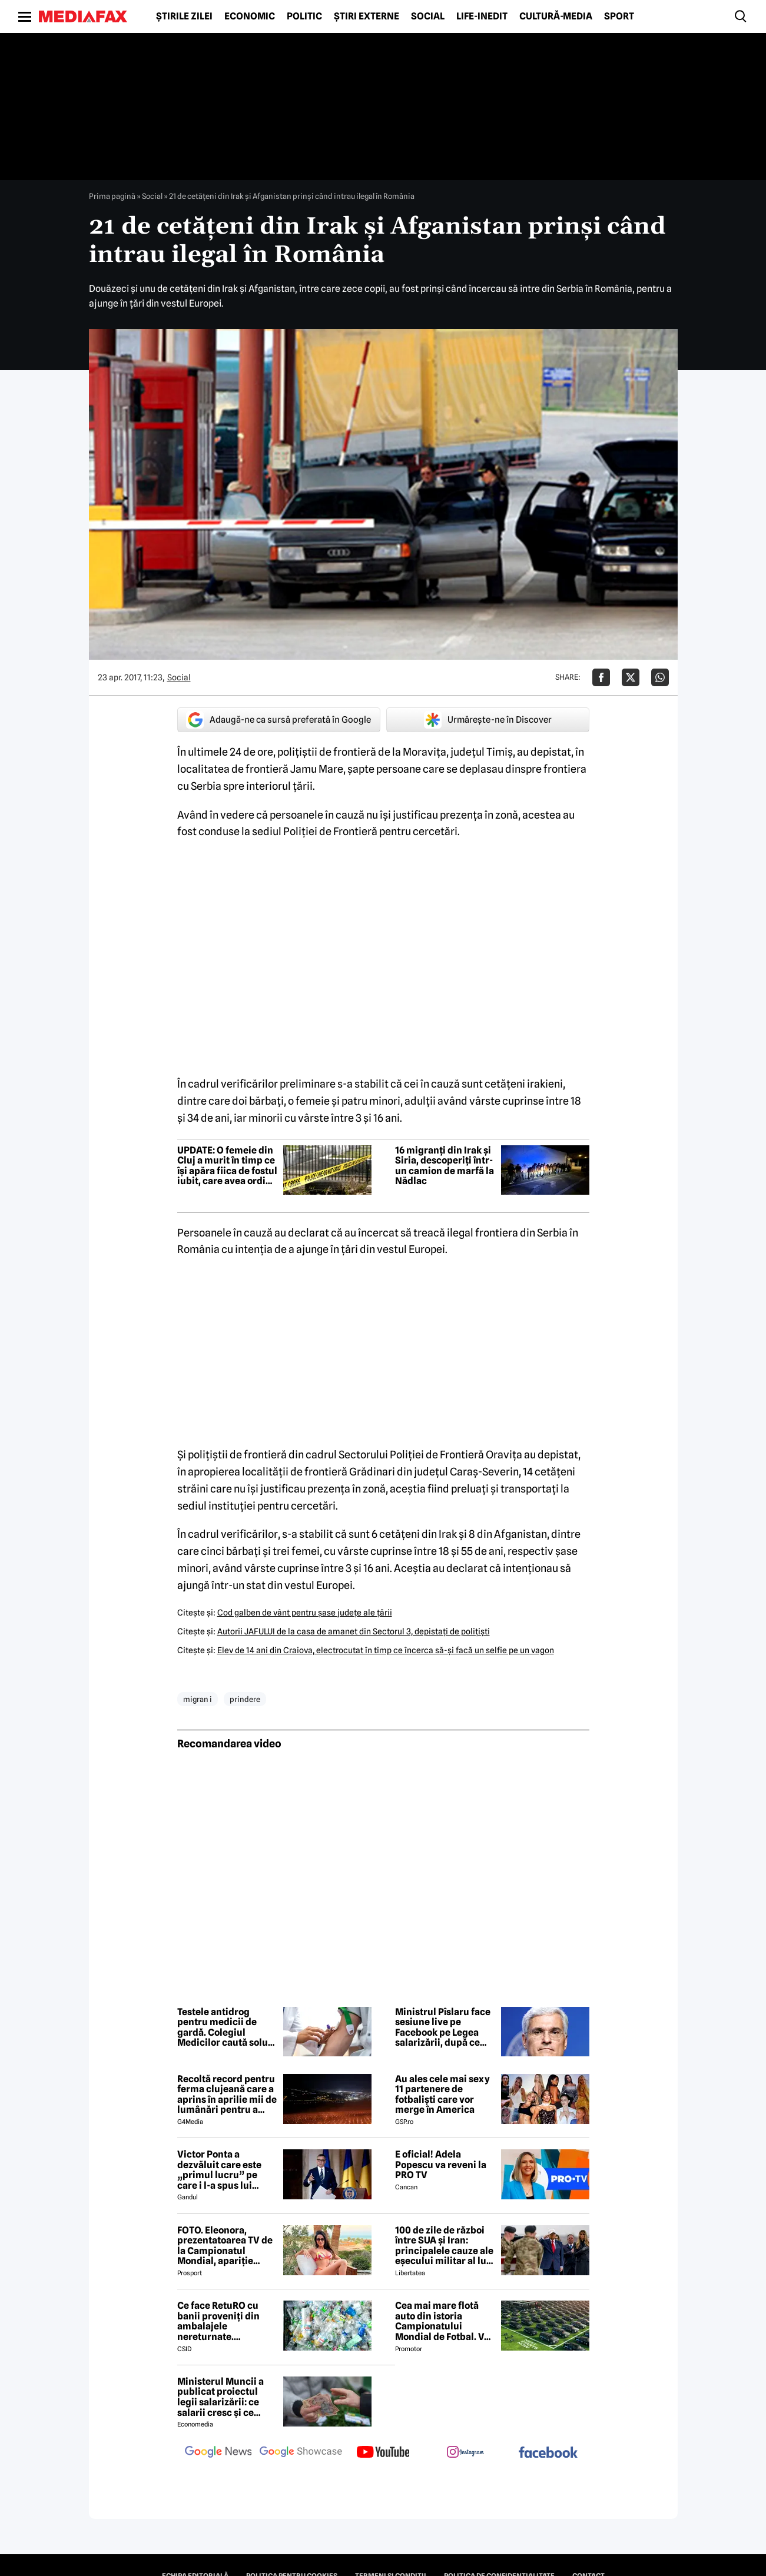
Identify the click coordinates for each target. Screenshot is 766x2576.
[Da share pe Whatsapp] (660, 677)
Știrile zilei (184, 16)
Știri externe (366, 16)
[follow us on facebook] (548, 2453)
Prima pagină (112, 196)
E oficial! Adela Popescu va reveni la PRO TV (440, 2165)
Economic (249, 16)
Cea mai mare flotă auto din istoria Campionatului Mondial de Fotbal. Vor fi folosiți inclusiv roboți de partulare (444, 2321)
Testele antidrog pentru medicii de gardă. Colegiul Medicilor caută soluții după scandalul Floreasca (227, 2027)
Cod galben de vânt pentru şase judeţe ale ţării (304, 1612)
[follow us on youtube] (383, 2453)
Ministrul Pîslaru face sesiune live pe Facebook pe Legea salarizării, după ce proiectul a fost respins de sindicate (442, 2027)
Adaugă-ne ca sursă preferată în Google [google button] (278, 720)
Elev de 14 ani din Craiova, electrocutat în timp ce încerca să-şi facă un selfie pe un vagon (385, 1650)
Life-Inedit (482, 16)
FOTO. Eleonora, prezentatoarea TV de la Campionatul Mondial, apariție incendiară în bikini (225, 2245)
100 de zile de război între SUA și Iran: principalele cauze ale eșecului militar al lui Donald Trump (444, 2245)
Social (428, 16)
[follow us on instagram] (466, 2453)
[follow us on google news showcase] (301, 2453)
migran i (197, 1699)
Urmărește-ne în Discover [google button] (488, 720)
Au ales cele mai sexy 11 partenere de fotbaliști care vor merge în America (442, 2094)
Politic (304, 16)
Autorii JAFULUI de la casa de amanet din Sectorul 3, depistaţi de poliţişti (353, 1631)
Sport (619, 16)
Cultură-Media (555, 16)
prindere (245, 1699)
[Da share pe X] (630, 677)
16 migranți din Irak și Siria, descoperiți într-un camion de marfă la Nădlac (444, 1165)
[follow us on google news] (218, 2453)
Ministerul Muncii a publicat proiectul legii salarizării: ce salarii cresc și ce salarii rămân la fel (220, 2397)
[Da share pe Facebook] (601, 677)
